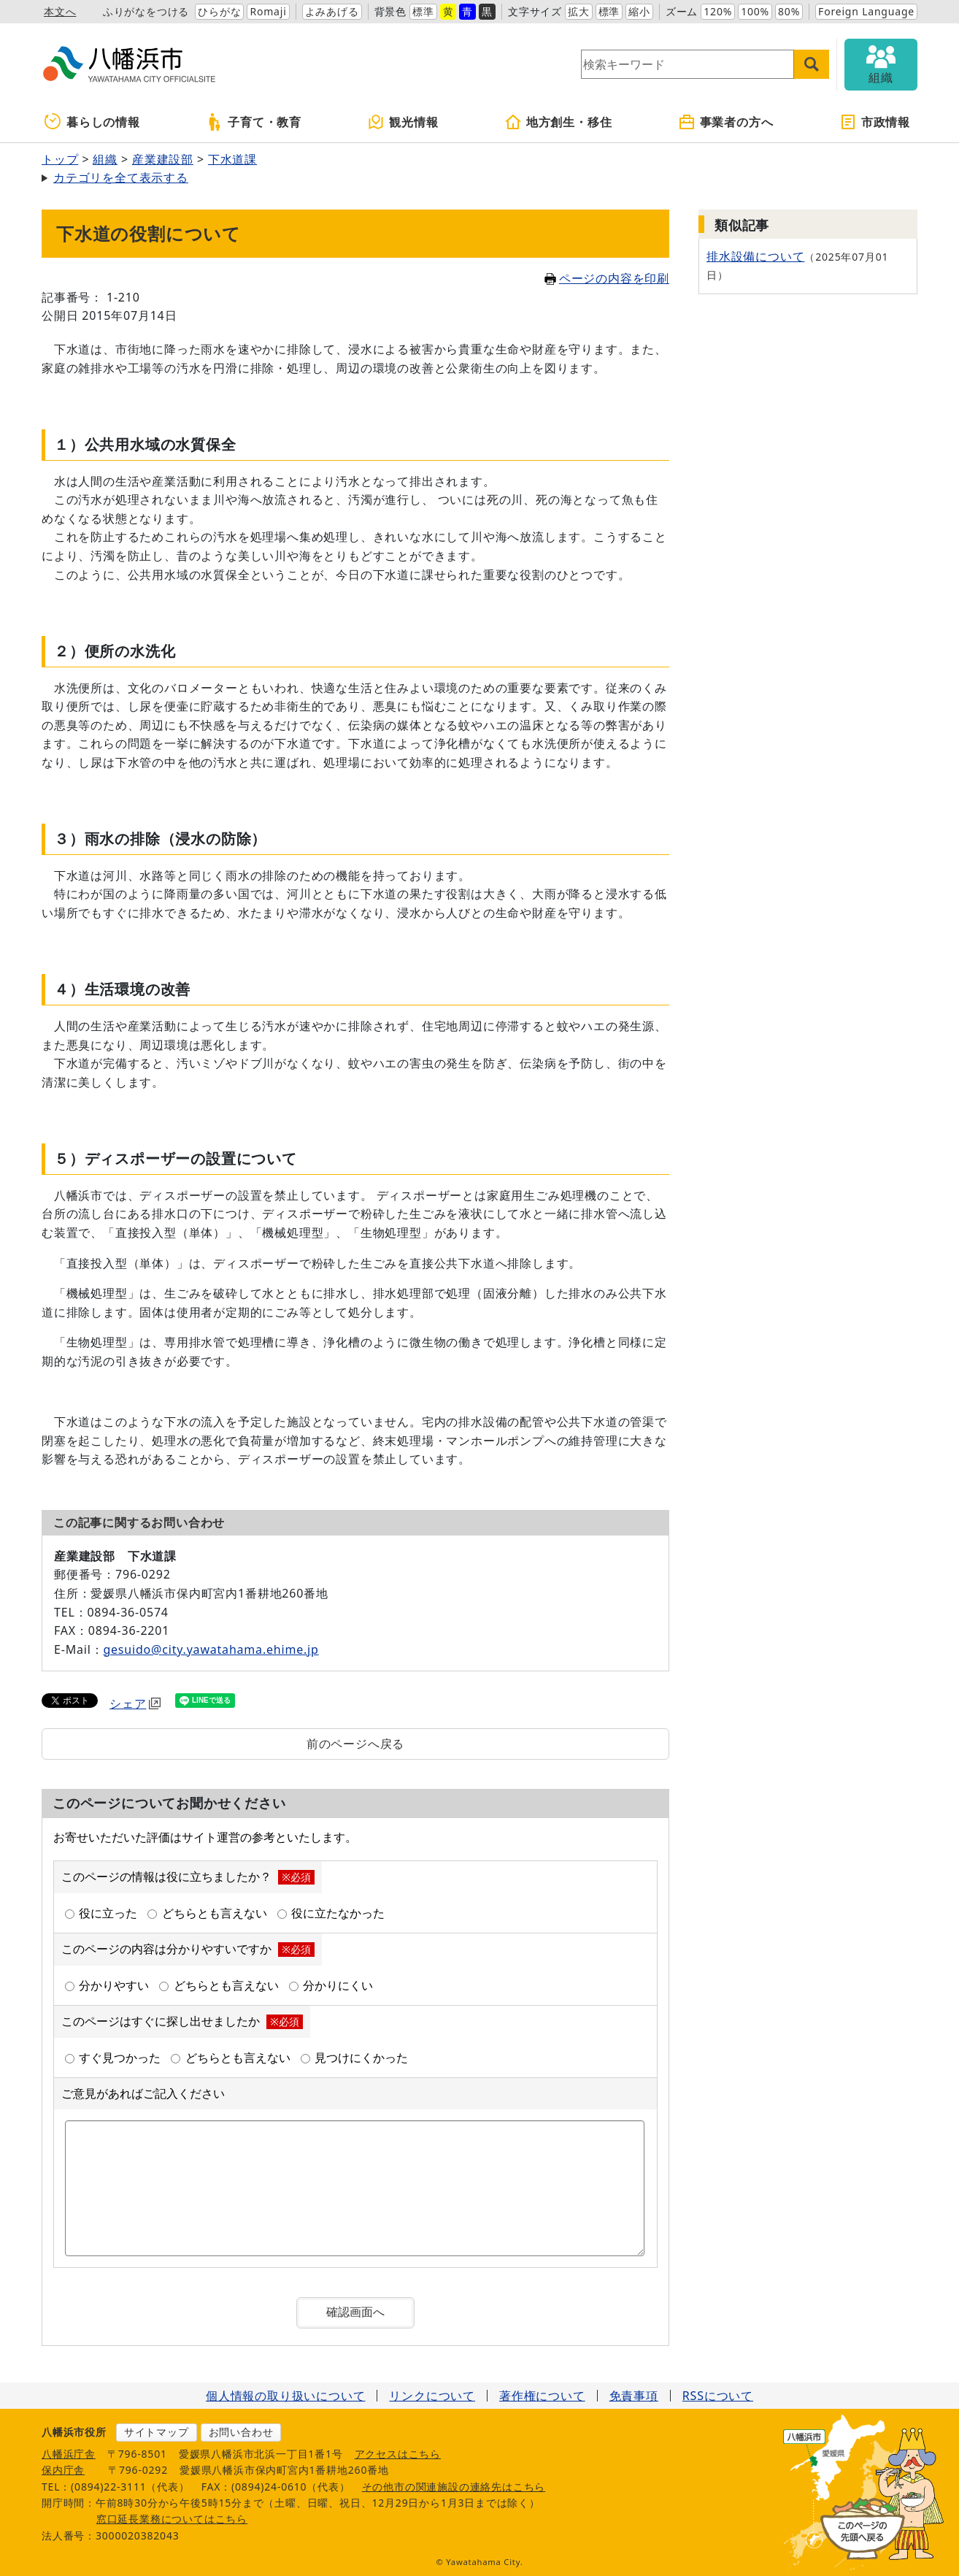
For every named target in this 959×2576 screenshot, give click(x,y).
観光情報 (402, 122)
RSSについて (717, 2396)
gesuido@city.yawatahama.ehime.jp (210, 1649)
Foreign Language (866, 11)
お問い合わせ (241, 2432)
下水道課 (232, 159)
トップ (60, 159)
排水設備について (755, 256)
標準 (423, 11)
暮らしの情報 (92, 122)
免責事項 (633, 2396)
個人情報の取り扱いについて (285, 2396)
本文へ (60, 11)
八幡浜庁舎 (69, 2454)
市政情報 (874, 122)
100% (755, 11)
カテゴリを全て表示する (120, 177)
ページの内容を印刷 (606, 278)
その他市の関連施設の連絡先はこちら (454, 2486)
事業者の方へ (726, 122)
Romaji (268, 11)
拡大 (579, 11)
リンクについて (432, 2396)
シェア (135, 1703)
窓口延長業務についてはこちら (171, 2519)
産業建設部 (162, 159)
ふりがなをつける (146, 11)
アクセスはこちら (398, 2454)
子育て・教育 (253, 122)
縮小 (639, 11)
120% (718, 11)
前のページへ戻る (355, 1744)
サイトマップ (156, 2432)
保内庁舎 (63, 2470)
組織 (105, 159)
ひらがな (219, 11)
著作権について (542, 2396)
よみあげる (332, 11)
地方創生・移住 (558, 122)
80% (789, 11)
